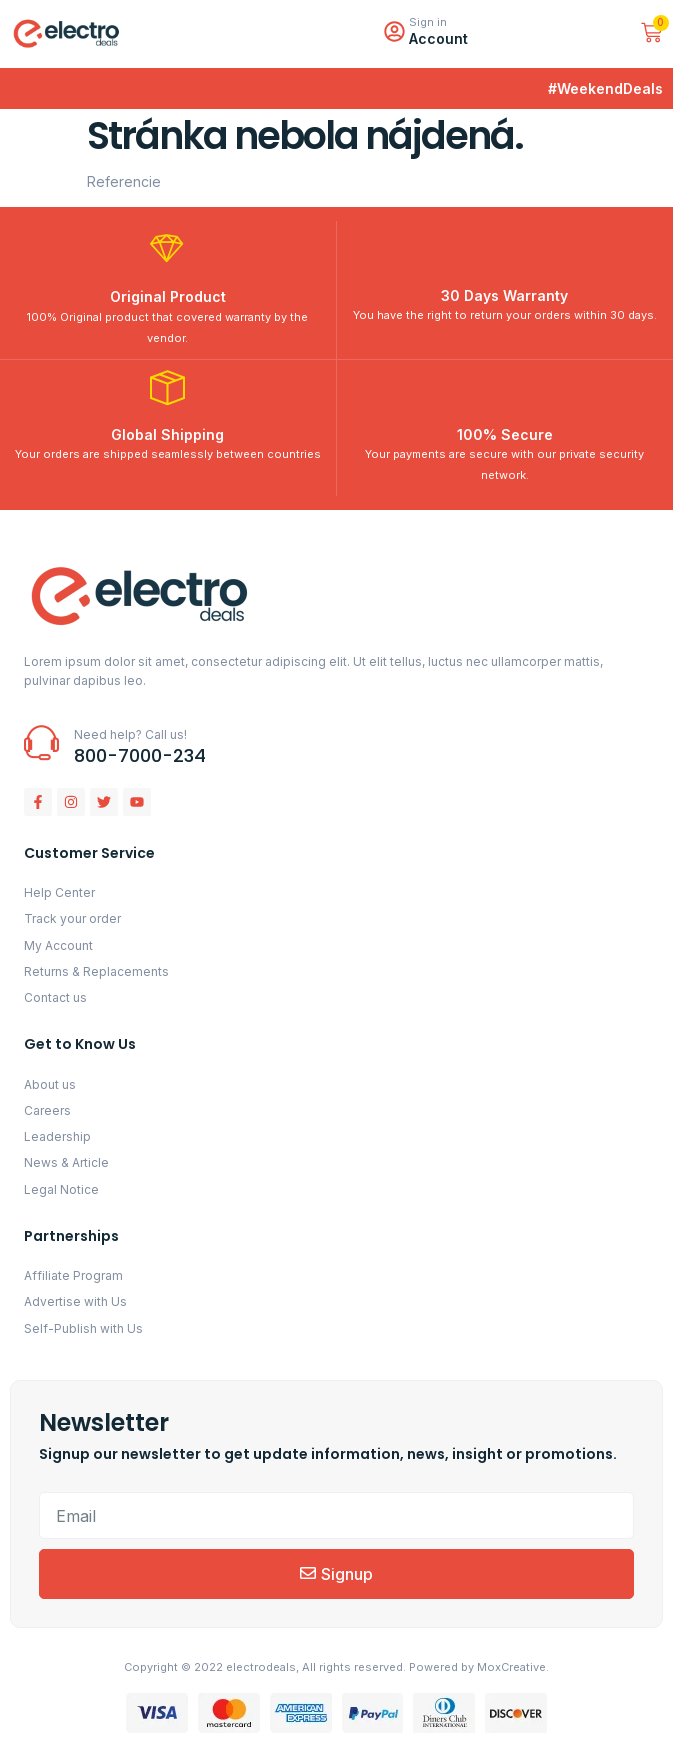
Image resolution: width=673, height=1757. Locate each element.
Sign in (428, 22)
